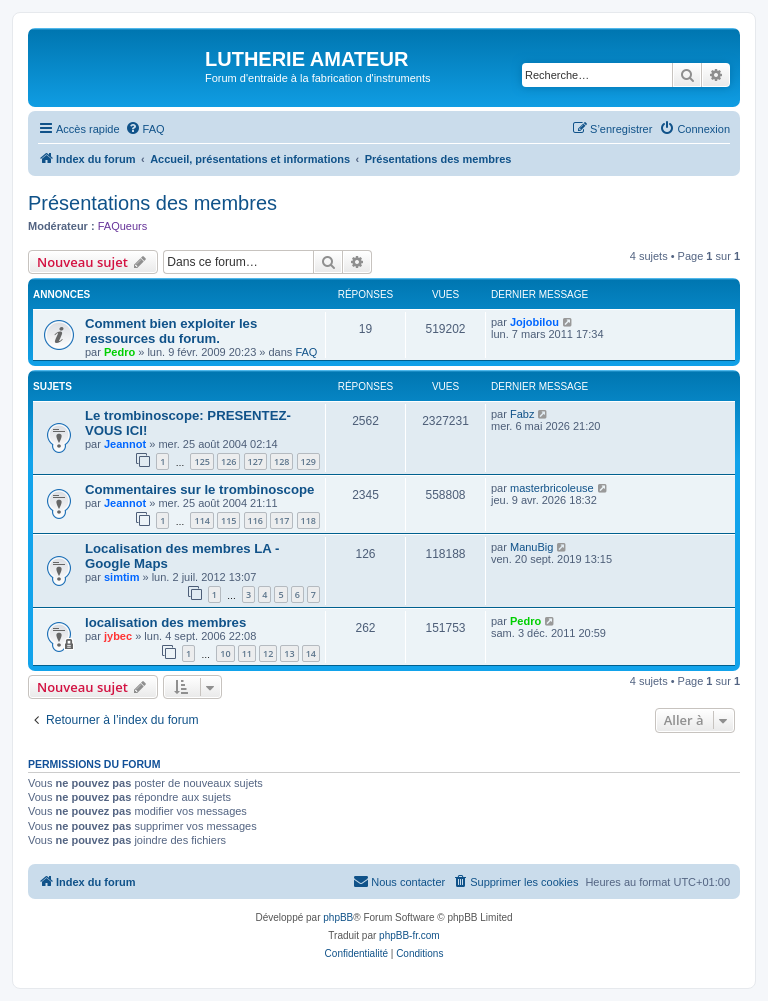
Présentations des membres (152, 203)
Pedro (119, 352)
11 (247, 653)
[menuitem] (145, 129)
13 (289, 653)
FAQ (306, 352)
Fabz (522, 414)
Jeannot (125, 444)
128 (281, 461)
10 (225, 653)
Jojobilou (534, 322)
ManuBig (531, 547)
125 (201, 461)
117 (281, 520)
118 (308, 520)
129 (308, 461)
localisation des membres (165, 622)
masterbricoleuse (552, 488)
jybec (118, 636)
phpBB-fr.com (409, 935)
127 (255, 461)
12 (268, 653)
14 (311, 653)
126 (228, 461)
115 (228, 520)
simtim (121, 577)
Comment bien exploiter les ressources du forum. (171, 331)
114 (201, 520)
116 (255, 520)
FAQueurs (123, 226)
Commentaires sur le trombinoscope (199, 489)
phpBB (338, 917)
